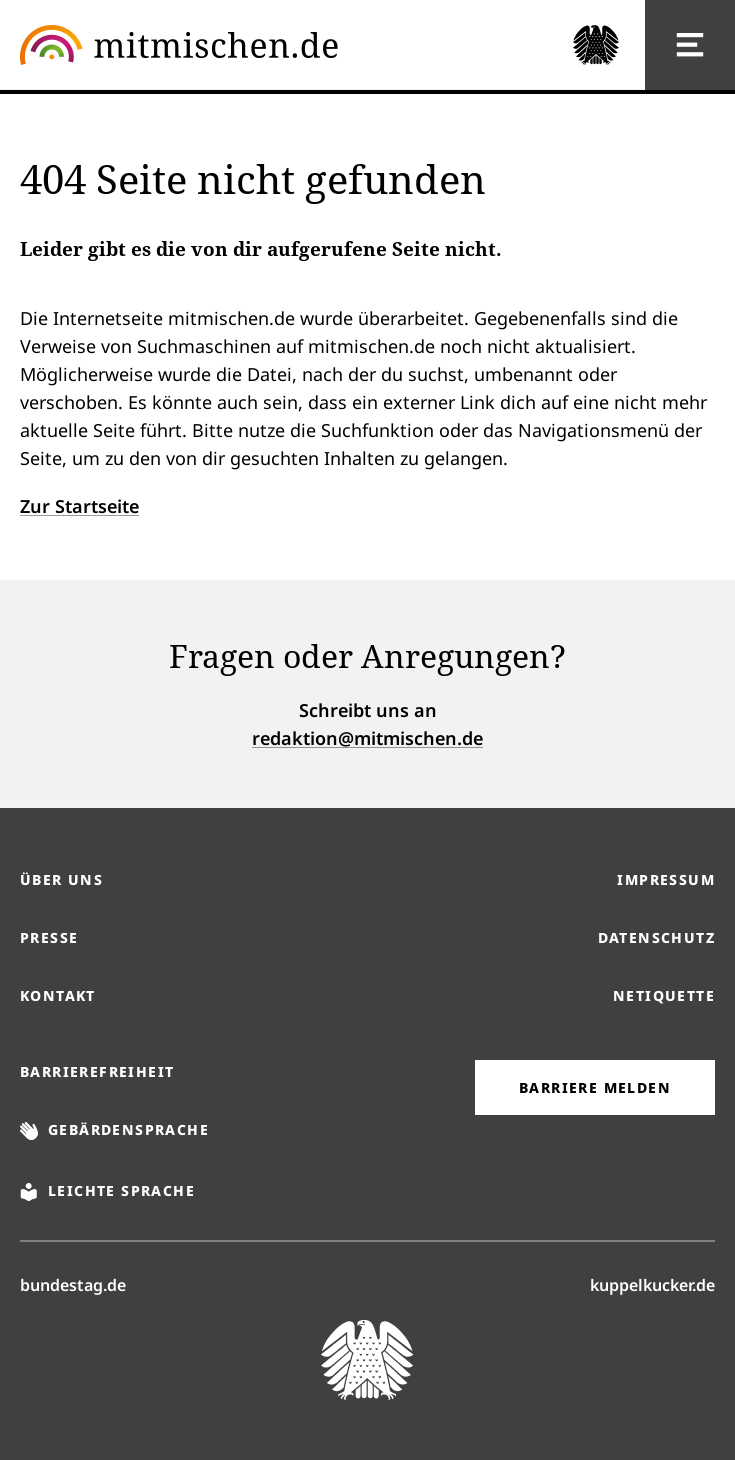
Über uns (61, 879)
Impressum (666, 879)
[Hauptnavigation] (690, 45)
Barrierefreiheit (97, 1071)
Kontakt (58, 995)
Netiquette (664, 995)
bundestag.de (73, 1284)
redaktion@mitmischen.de (367, 738)
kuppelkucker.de (652, 1284)
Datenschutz (656, 937)
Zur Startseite (79, 506)
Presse (49, 937)
